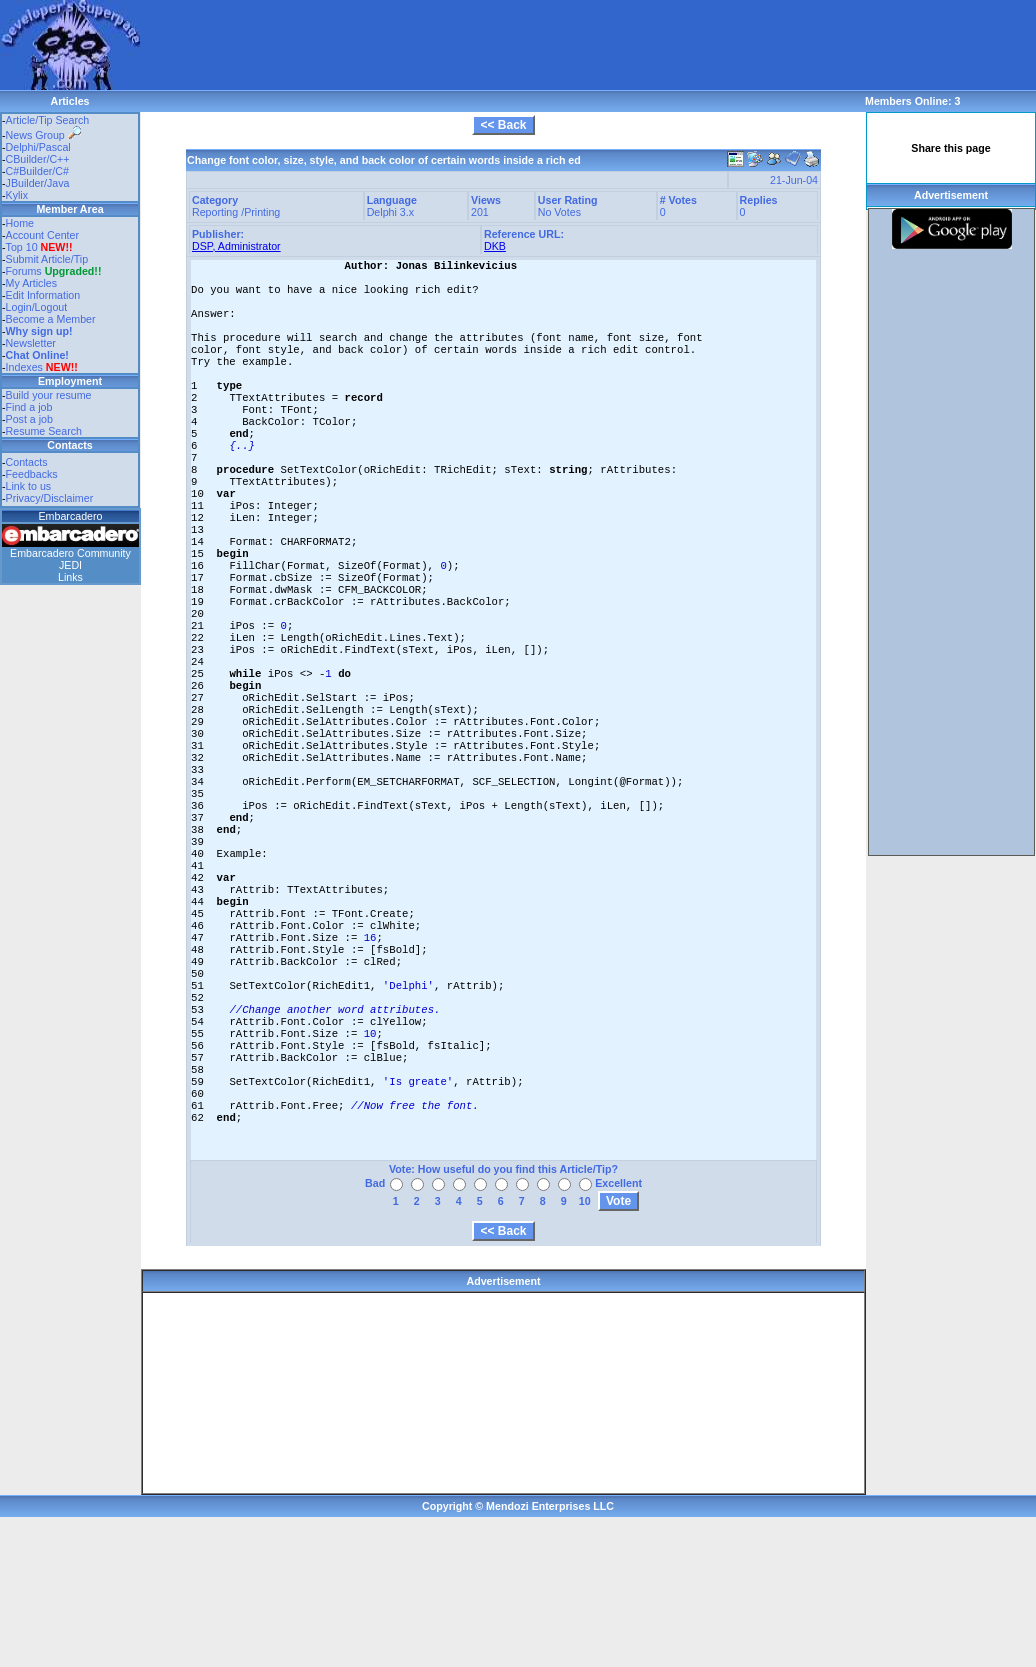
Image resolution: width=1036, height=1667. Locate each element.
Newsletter (31, 343)
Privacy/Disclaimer (50, 498)
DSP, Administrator (236, 246)
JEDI (70, 565)
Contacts (27, 462)
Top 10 (22, 247)
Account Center (42, 235)
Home (20, 223)
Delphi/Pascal (38, 147)
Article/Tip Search (48, 120)
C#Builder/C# (37, 171)
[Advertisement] (257, 30)
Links (70, 577)
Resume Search (44, 431)
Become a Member (51, 319)
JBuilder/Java (38, 183)
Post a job (29, 419)
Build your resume (49, 395)
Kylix (17, 195)
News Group (43, 135)
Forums (54, 271)
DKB (495, 246)
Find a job (29, 407)
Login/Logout (37, 307)
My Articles (32, 283)
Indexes (24, 367)
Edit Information (43, 295)
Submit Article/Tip (47, 259)
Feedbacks (32, 474)
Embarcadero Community (70, 553)
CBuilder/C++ (38, 159)
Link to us (29, 486)
